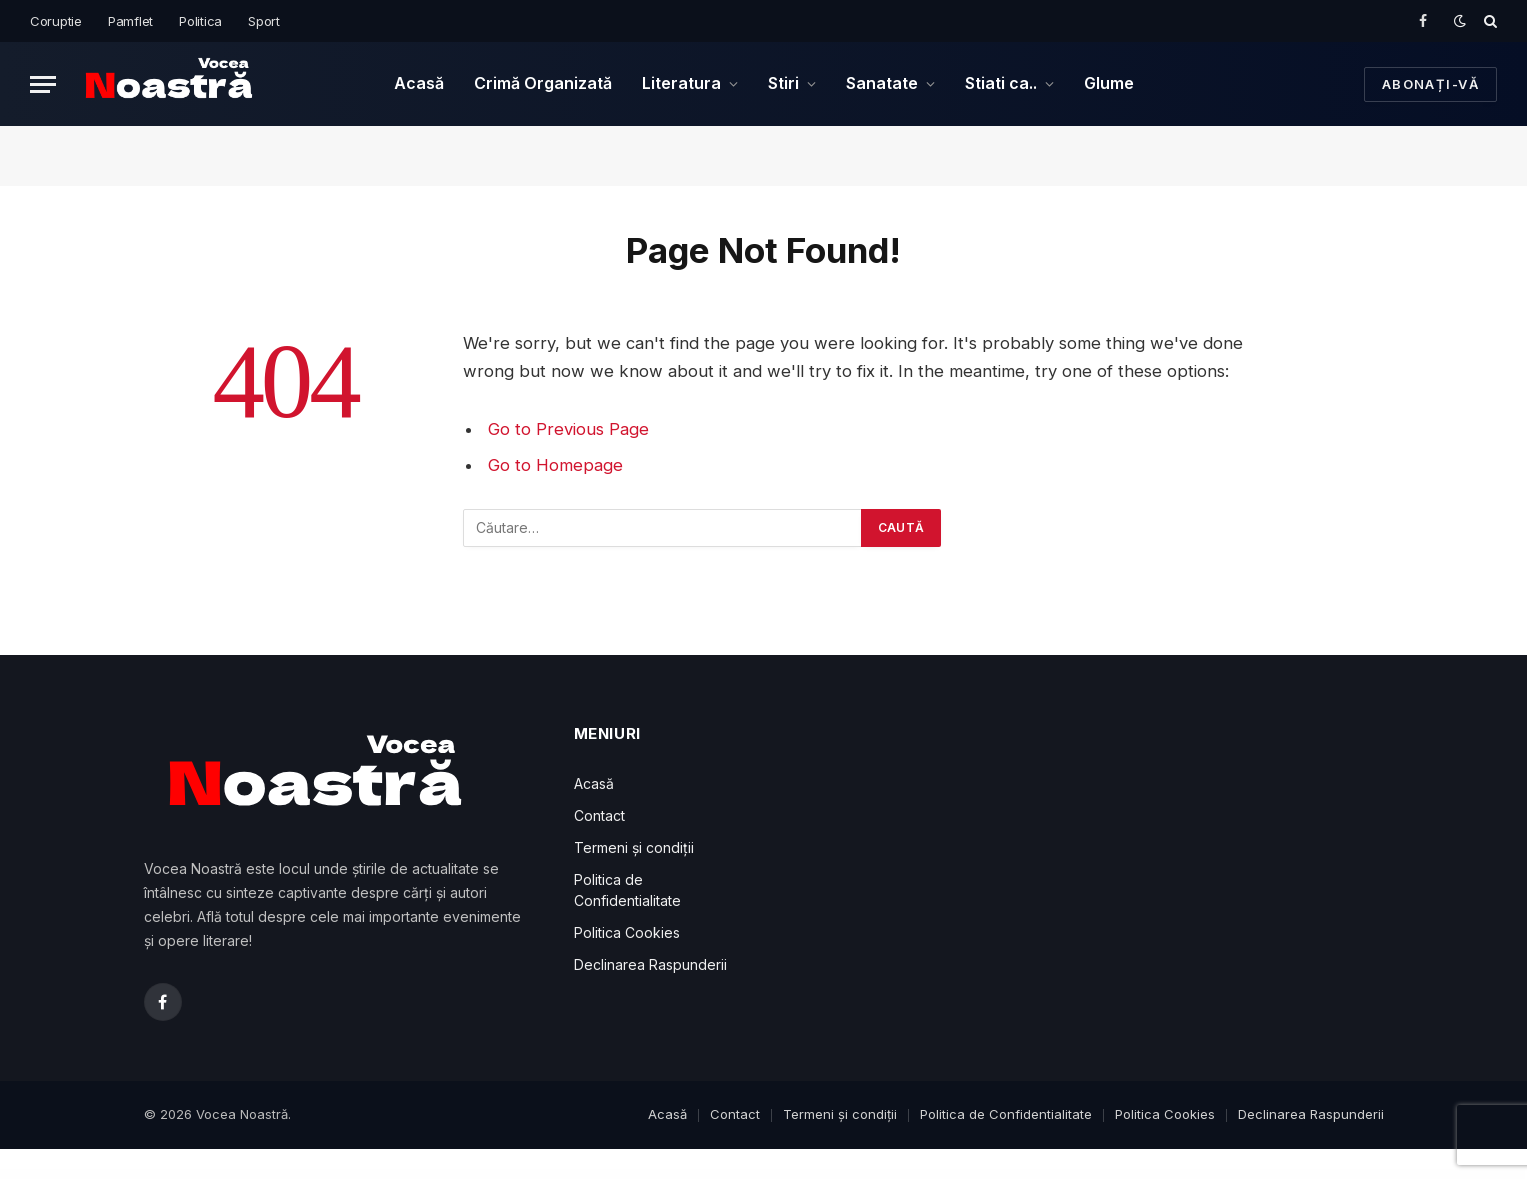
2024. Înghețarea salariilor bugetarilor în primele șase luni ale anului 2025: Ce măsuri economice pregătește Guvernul (585, 1175)
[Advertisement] (979, 865)
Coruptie (56, 21)
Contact (599, 815)
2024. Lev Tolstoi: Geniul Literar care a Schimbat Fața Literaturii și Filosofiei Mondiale (484, 1175)
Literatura (681, 83)
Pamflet (130, 21)
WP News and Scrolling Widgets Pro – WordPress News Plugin (1176, 1175)
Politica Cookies (627, 932)
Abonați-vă (1430, 84)
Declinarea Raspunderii (650, 964)
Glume (1109, 83)
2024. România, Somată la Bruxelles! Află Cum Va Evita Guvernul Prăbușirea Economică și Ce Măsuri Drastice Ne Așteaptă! (706, 1175)
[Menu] (43, 84)
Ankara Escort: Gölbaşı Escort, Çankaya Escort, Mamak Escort (261, 1175)
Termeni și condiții (634, 847)
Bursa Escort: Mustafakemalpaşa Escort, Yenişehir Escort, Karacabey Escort (402, 1175)
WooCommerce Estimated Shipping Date (832, 1175)
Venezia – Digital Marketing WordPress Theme (949, 1175)
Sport (264, 21)
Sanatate (882, 83)
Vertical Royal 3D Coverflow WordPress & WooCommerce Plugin (1072, 1175)
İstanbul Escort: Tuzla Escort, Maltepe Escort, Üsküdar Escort (328, 1175)
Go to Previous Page (568, 429)
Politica (200, 21)
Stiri (783, 83)
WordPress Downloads (214, 1175)
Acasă (419, 83)
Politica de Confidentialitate (1006, 1114)
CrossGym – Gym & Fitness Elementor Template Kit (1240, 1175)
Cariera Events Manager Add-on (1124, 1175)
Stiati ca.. (1001, 83)
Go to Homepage (555, 465)
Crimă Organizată (543, 83)
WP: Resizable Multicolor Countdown (790, 1175)
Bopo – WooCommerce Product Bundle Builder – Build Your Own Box (889, 1175)
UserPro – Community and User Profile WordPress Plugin (1005, 1175)
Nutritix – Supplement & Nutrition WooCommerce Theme (1298, 1175)
